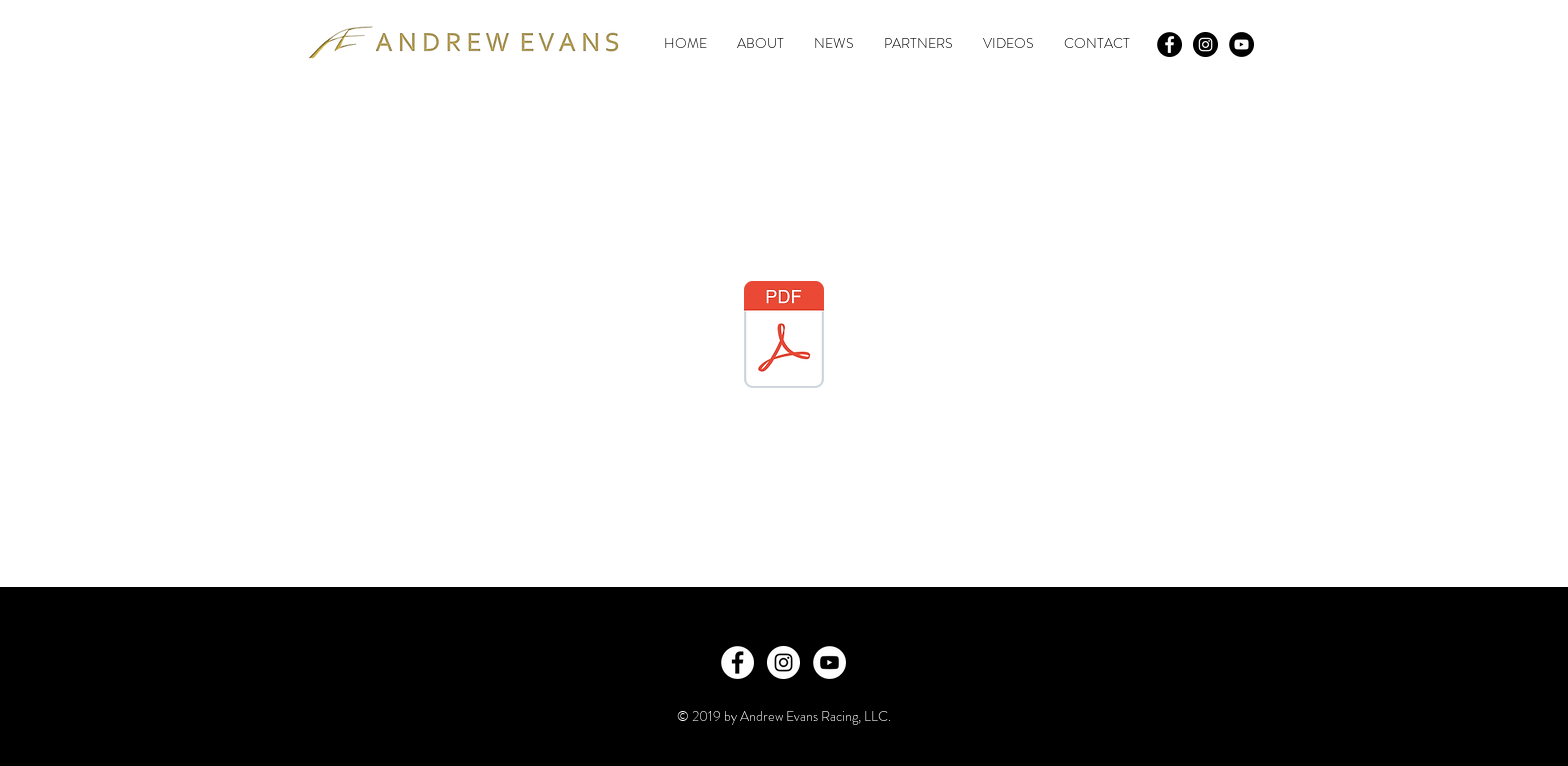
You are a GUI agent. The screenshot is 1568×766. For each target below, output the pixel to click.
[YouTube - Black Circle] (1241, 44)
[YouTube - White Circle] (829, 662)
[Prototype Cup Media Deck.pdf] (784, 337)
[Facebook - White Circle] (737, 662)
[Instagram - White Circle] (783, 662)
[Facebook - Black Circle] (1169, 44)
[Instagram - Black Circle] (1205, 44)
